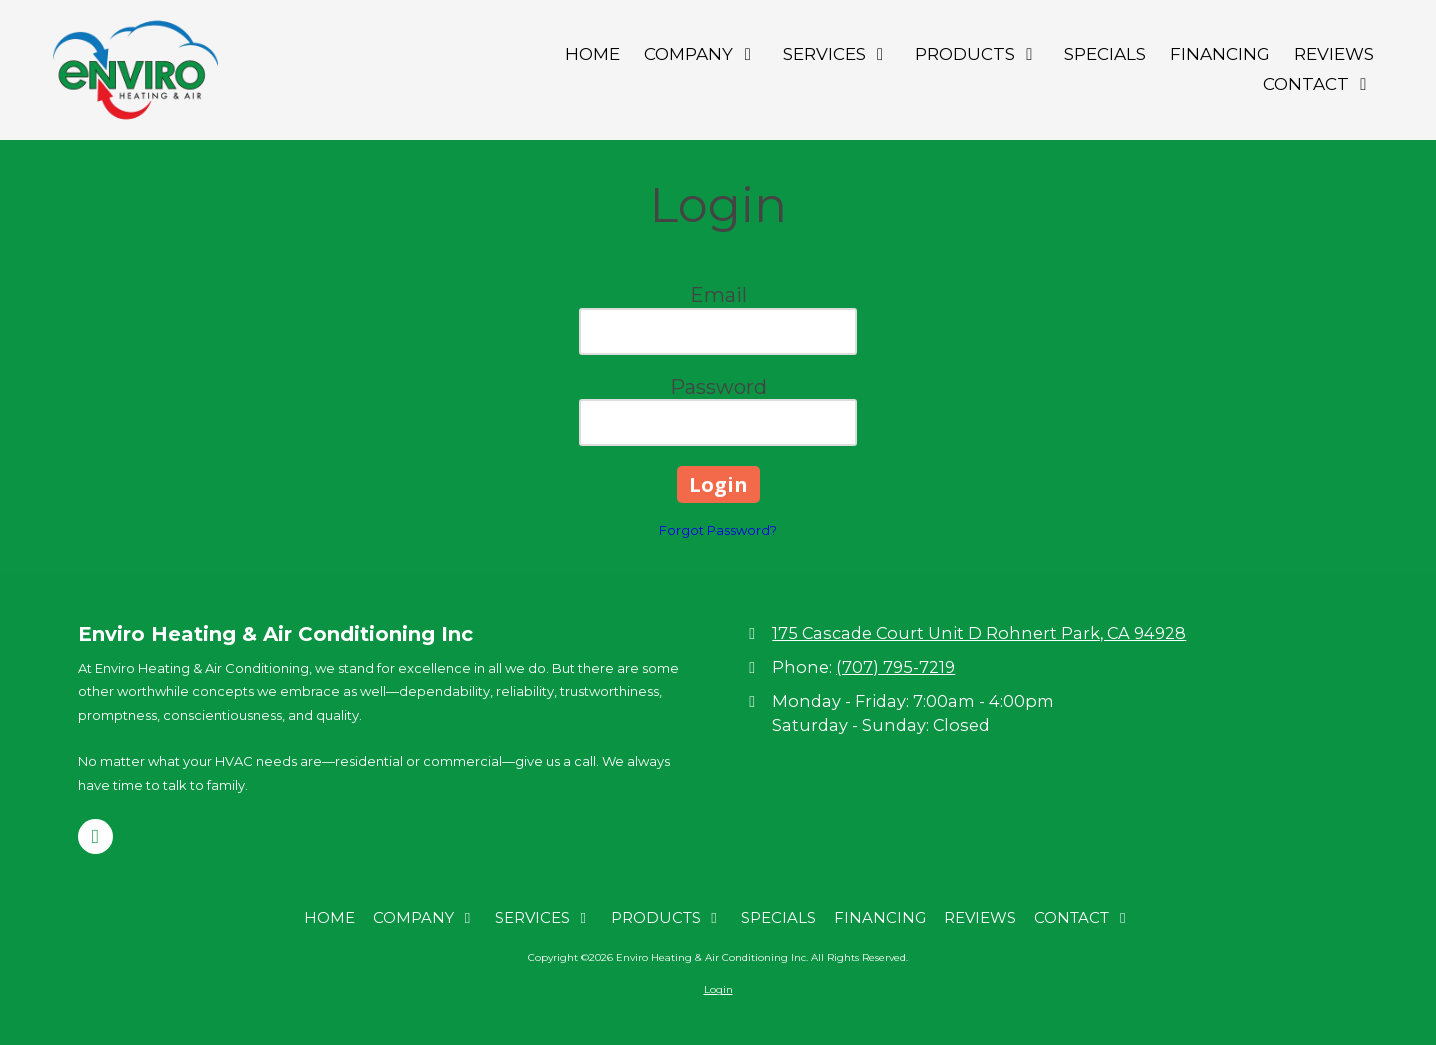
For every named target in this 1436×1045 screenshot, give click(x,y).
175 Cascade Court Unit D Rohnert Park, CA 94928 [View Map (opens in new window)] (979, 633)
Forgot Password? (718, 530)
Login (718, 989)
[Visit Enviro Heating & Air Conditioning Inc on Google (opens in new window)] (95, 836)
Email (718, 295)
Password (718, 387)
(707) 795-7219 (895, 667)
